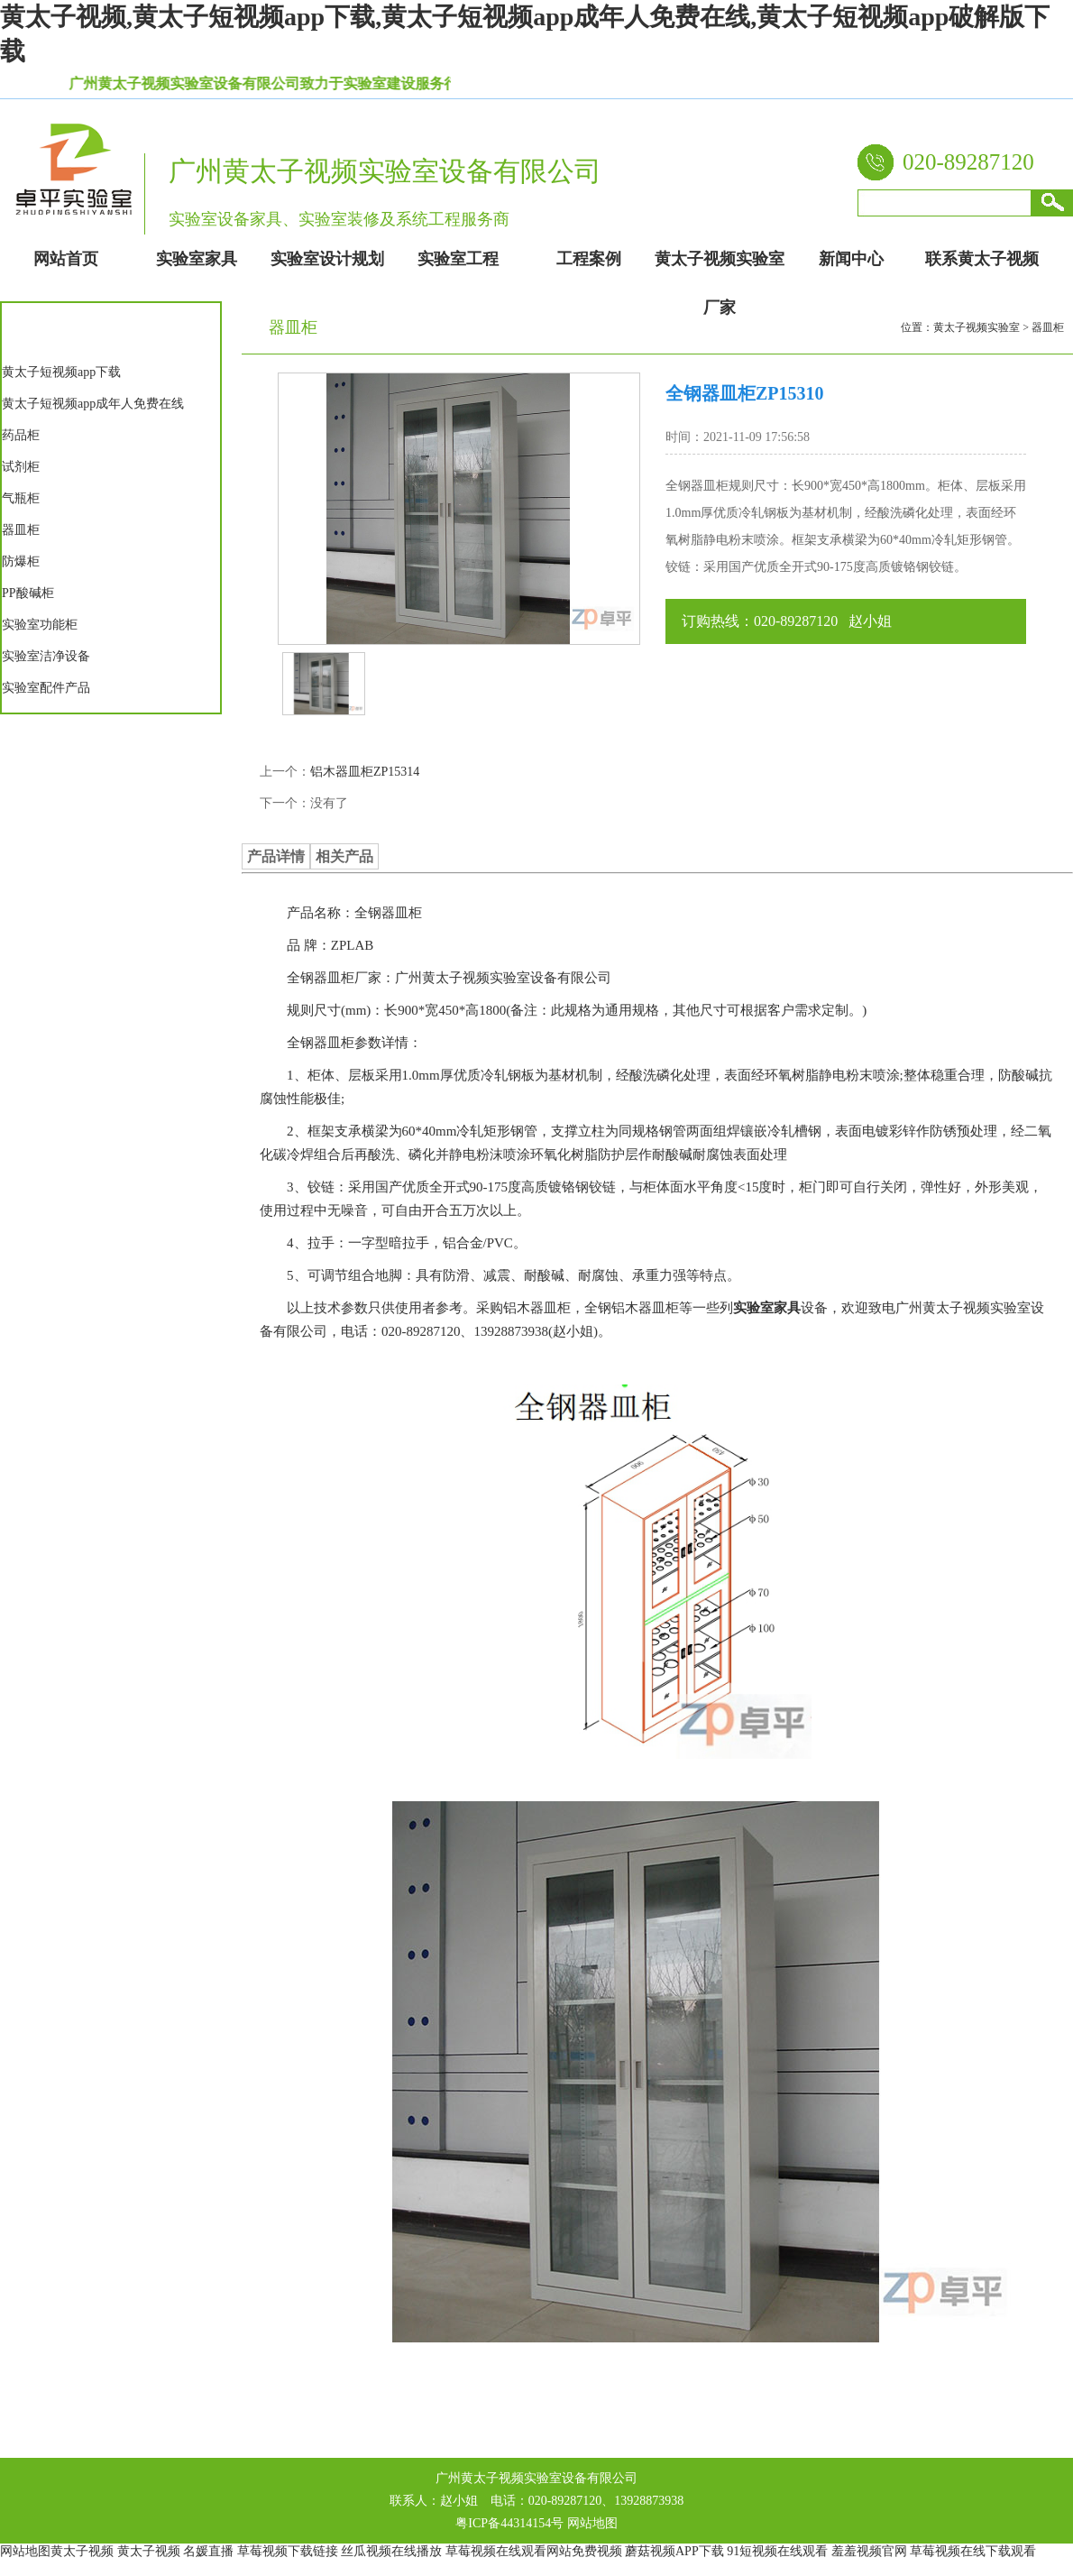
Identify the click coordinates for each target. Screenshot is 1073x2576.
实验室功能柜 (40, 624)
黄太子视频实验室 (976, 327)
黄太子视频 (82, 2551)
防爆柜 (21, 561)
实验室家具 (767, 1308)
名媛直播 (208, 2551)
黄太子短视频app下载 (61, 372)
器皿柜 (21, 530)
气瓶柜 (21, 498)
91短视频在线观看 (777, 2551)
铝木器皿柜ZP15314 (364, 771)
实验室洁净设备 (46, 656)
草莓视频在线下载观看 (973, 2551)
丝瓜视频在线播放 (391, 2551)
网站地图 (592, 2523)
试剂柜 (21, 467)
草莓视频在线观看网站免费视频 (533, 2551)
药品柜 (21, 435)
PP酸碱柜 (28, 593)
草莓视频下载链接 (287, 2551)
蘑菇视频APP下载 (674, 2551)
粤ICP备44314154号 (509, 2523)
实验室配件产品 (46, 688)
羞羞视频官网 (869, 2551)
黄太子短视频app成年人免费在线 (93, 403)
